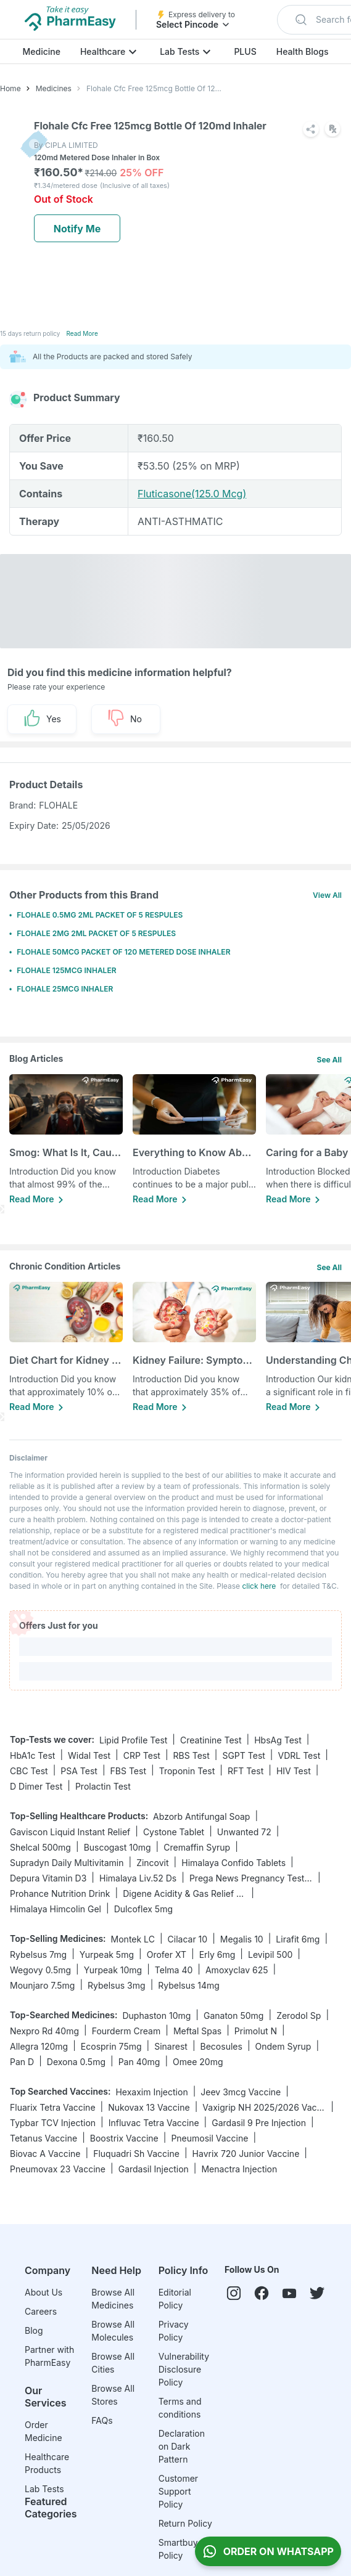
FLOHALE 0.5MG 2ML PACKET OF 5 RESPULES (100, 914)
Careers (41, 2311)
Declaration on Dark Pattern (182, 2446)
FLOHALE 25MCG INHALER (65, 988)
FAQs (101, 2420)
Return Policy (185, 2523)
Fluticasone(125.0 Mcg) (192, 493)
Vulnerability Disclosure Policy (184, 2369)
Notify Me (77, 228)
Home (10, 88)
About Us (43, 2292)
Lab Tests (179, 51)
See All (329, 1059)
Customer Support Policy (178, 2491)
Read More (81, 333)
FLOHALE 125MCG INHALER (66, 970)
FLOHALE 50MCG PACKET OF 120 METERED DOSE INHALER (123, 951)
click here (259, 1586)
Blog (34, 2330)
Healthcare (102, 51)
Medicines (54, 88)
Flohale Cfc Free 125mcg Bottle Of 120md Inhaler (156, 88)
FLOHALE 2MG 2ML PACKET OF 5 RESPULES (96, 933)
